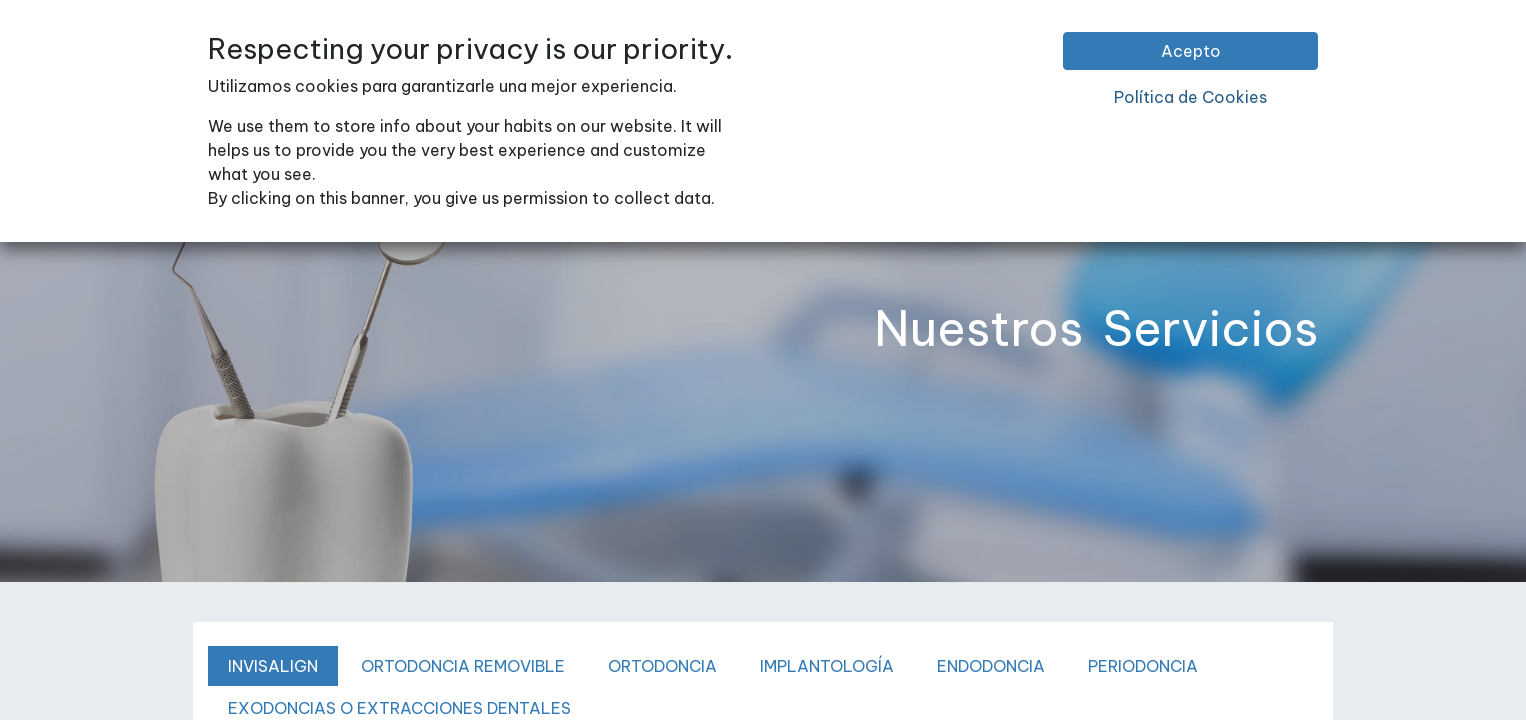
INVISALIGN (273, 666)
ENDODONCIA (991, 666)
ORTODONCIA (662, 666)
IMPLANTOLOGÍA (827, 666)
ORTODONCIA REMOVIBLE (463, 666)
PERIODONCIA (1143, 666)
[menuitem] (393, 58)
